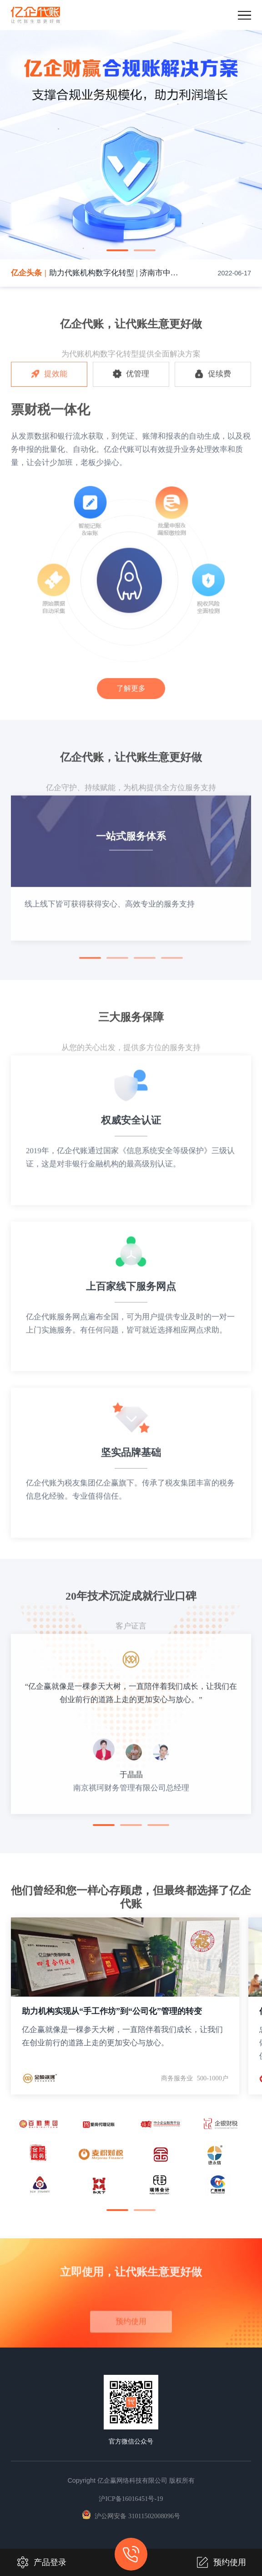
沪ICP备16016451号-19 (131, 2498)
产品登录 (41, 2562)
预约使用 (221, 2562)
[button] (117, 250)
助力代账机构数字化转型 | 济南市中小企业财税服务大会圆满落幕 (115, 273)
